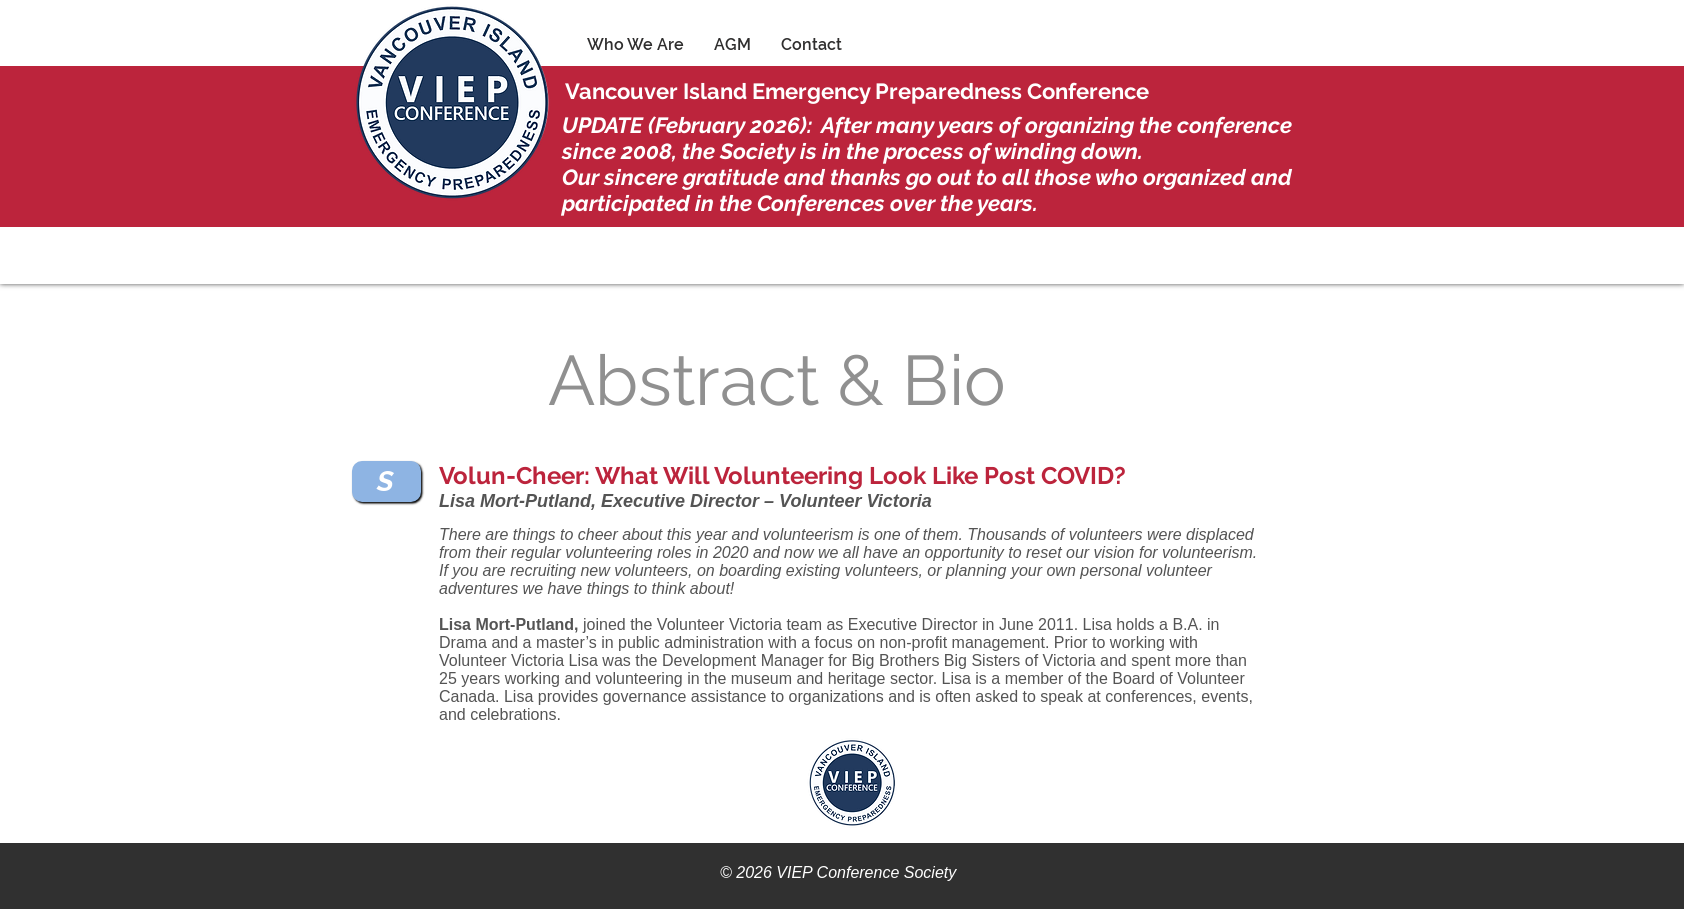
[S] (386, 481)
